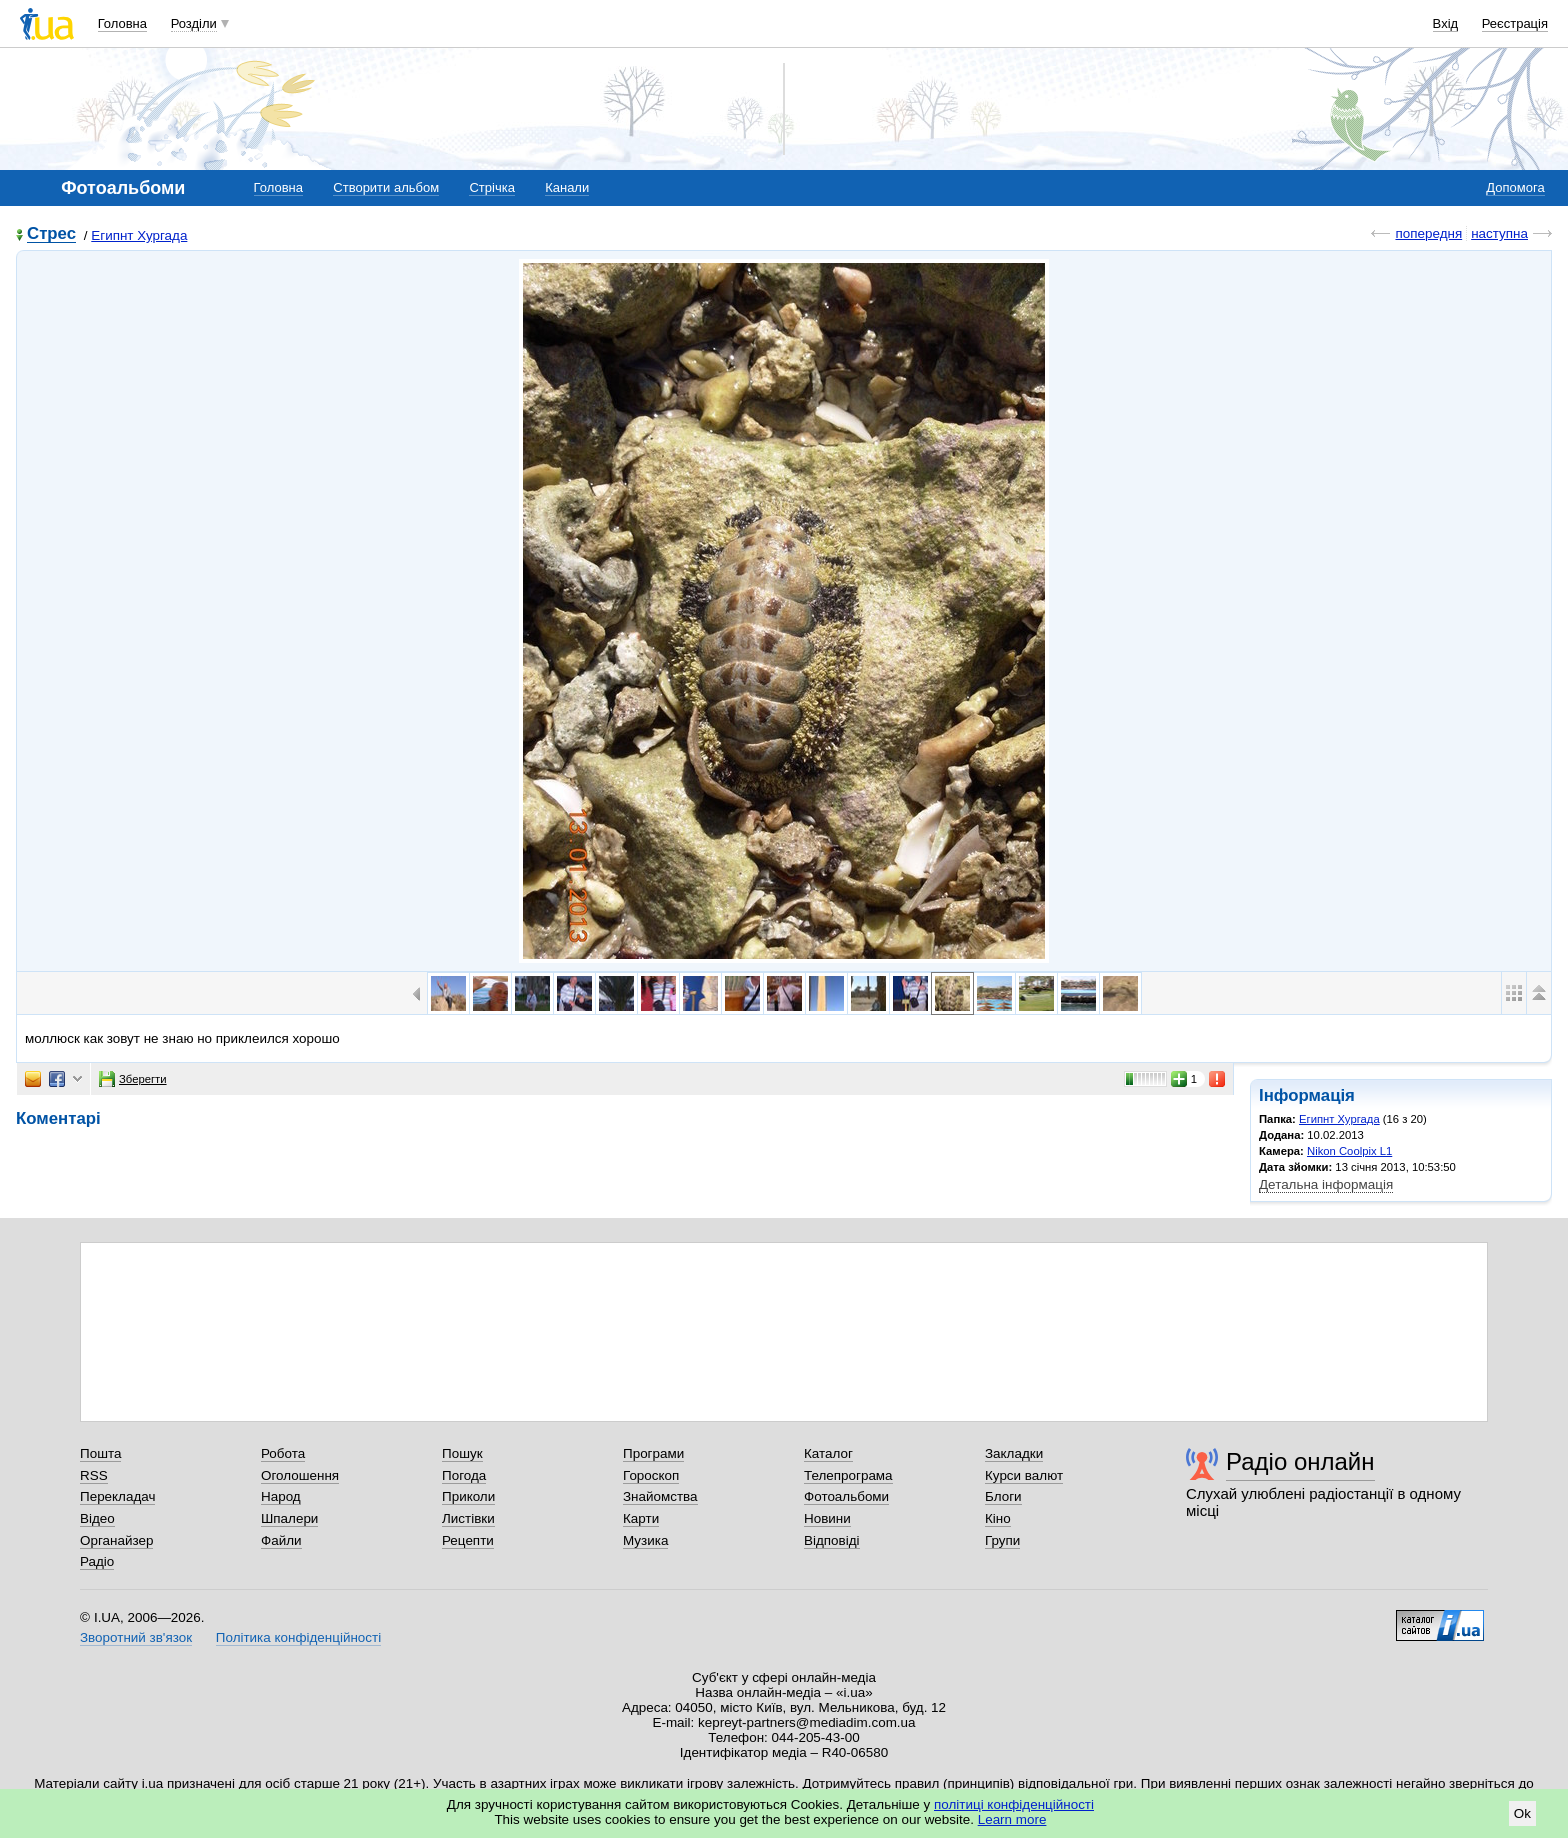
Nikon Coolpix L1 (1349, 1151)
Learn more (1012, 1819)
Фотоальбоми (846, 1496)
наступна (1499, 233)
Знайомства (660, 1496)
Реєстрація (1515, 23)
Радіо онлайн (1300, 1461)
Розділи (194, 23)
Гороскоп (651, 1475)
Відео (97, 1518)
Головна (122, 23)
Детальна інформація (1326, 1184)
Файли (281, 1540)
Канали (567, 187)
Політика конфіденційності (298, 1637)
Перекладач (117, 1496)
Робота (283, 1453)
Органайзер (116, 1540)
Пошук (462, 1453)
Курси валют (1024, 1475)
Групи (1002, 1540)
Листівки (468, 1518)
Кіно (998, 1518)
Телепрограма (848, 1475)
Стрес (51, 234)
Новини (827, 1518)
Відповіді (832, 1540)
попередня (1428, 233)
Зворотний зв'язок (136, 1637)
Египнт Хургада (139, 235)
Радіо (97, 1561)
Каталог (828, 1453)
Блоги (1003, 1496)
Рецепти (468, 1540)
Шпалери (289, 1518)
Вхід (1446, 23)
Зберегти (133, 1079)
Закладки (1014, 1453)
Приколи (468, 1496)
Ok (1522, 1813)
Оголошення (300, 1475)
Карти (641, 1518)
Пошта (100, 1453)
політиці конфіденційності (1014, 1804)
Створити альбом (386, 187)
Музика (645, 1540)
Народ (281, 1496)
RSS (94, 1475)
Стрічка (491, 187)
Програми (653, 1453)
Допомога (1515, 187)
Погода (464, 1475)
